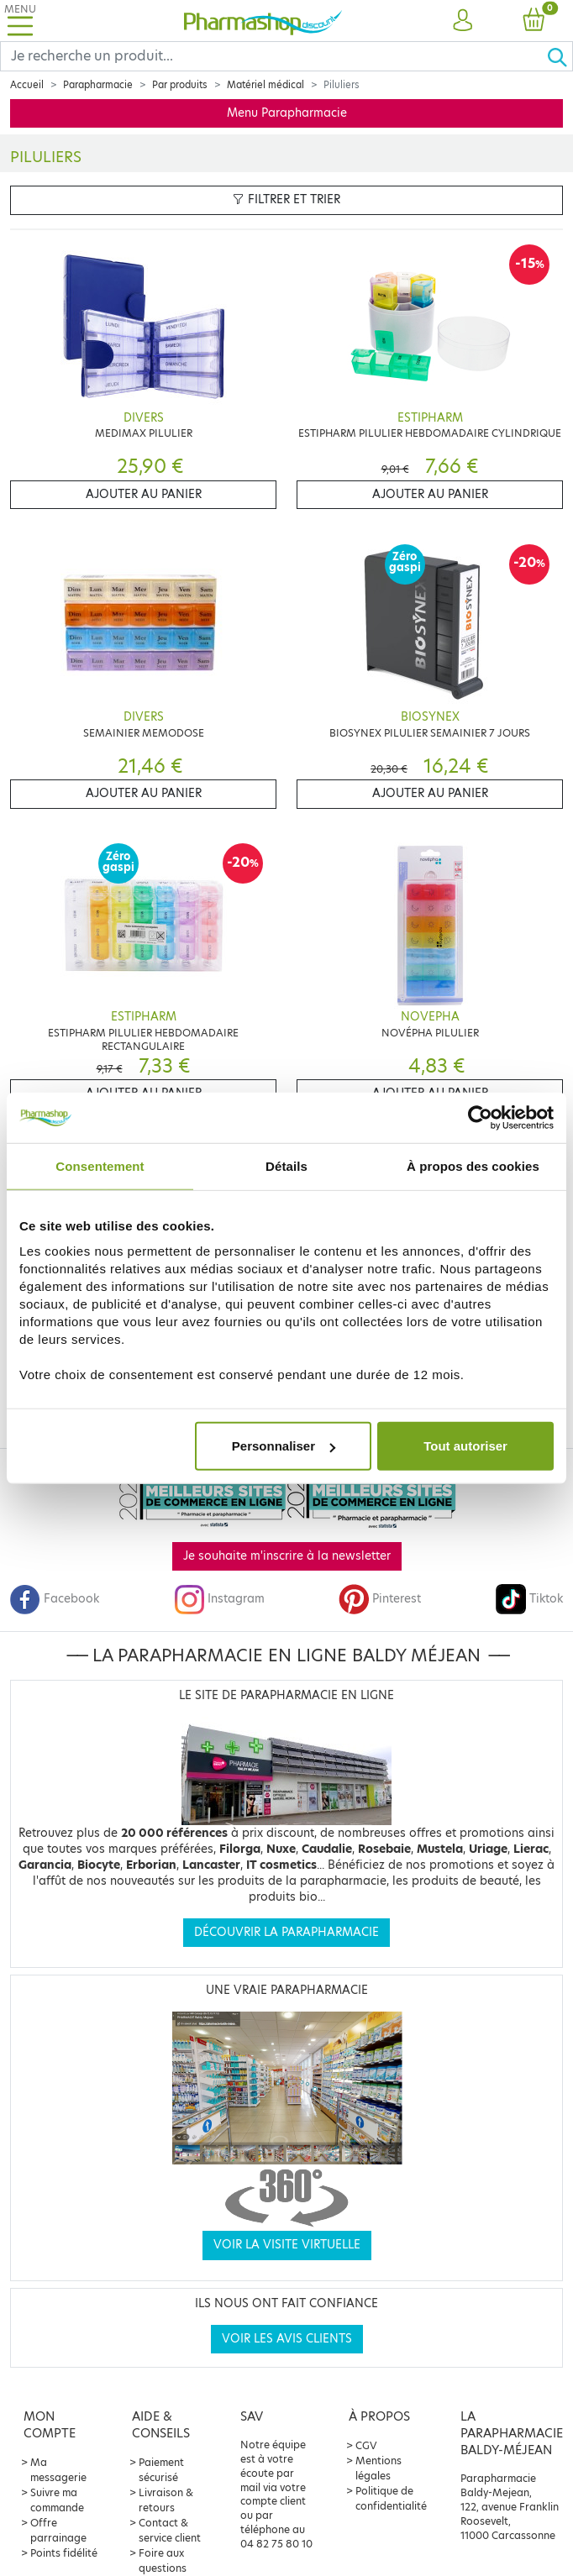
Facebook (54, 1599)
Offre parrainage (58, 2530)
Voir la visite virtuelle (286, 2245)
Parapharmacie (98, 85)
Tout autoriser (465, 1446)
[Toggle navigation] (20, 20)
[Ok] (559, 56)
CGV (366, 2445)
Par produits (180, 85)
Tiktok (529, 1599)
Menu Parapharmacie (287, 113)
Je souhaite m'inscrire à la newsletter (287, 1556)
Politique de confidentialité (391, 2498)
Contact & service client (170, 2530)
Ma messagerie (58, 2469)
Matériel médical (265, 85)
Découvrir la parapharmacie (286, 1932)
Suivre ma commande (57, 2500)
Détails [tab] (286, 1165)
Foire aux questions (163, 2560)
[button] (461, 21)
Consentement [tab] (99, 1165)
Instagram (219, 1599)
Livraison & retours (166, 2500)
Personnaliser (283, 1446)
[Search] (273, 56)
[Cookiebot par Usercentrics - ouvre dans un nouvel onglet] (480, 1117)
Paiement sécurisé (161, 2469)
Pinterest (380, 1599)
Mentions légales (378, 2468)
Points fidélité (63, 2553)
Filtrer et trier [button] (286, 199)
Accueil (27, 85)
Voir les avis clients (287, 2339)
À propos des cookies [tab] (473, 1165)
